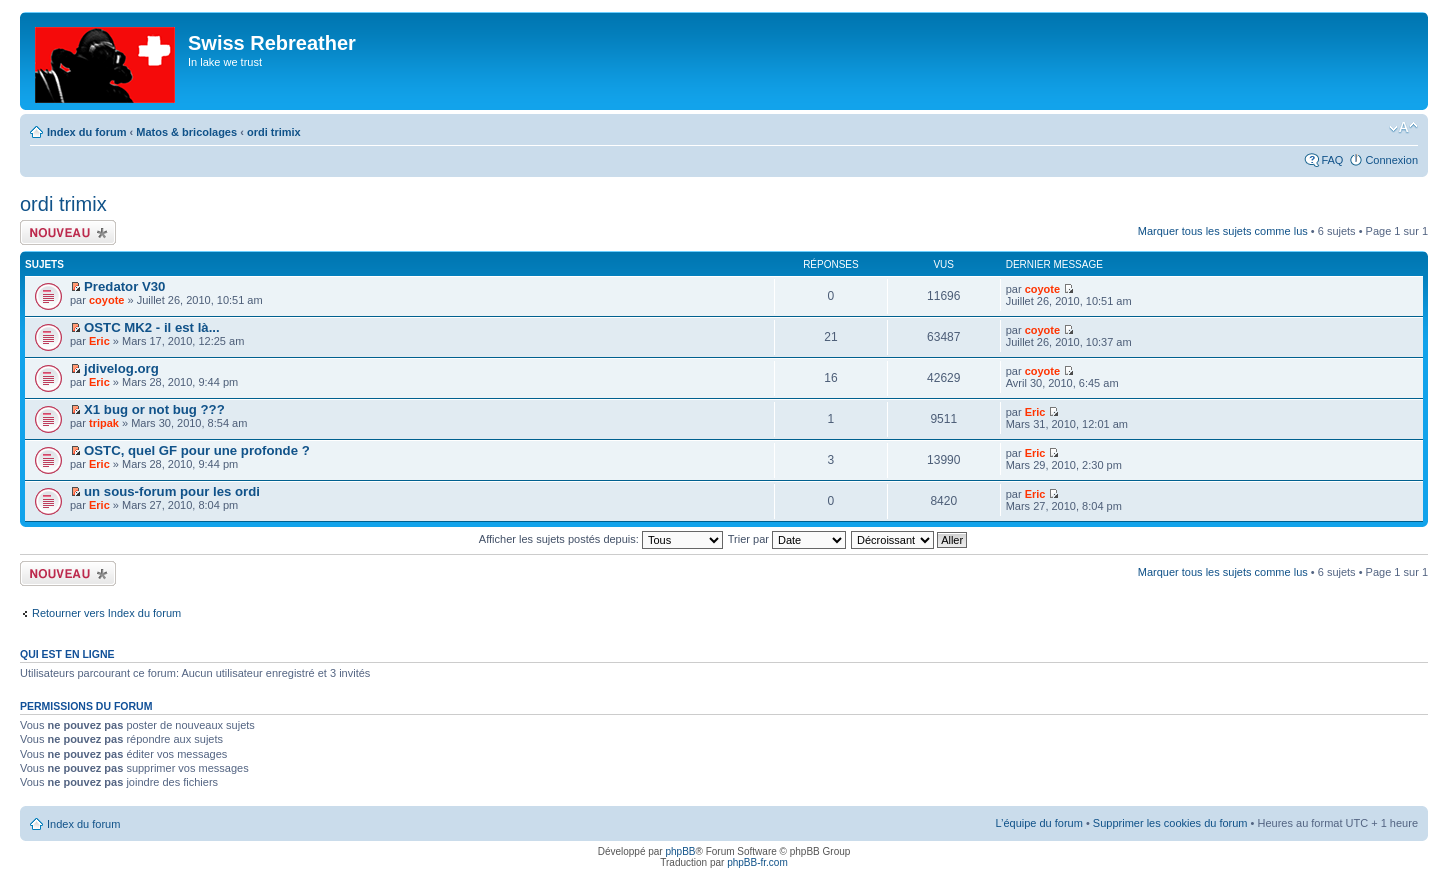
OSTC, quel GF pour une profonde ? (197, 450)
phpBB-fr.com (757, 862)
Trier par (787, 539)
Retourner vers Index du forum (106, 613)
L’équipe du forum (1038, 823)
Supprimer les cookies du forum (1170, 823)
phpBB (680, 851)
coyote (106, 300)
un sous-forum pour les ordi (172, 491)
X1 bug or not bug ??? (154, 409)
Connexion (1391, 160)
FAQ (1332, 160)
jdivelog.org (121, 368)
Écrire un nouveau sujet (68, 232)
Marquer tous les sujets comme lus (1223, 231)
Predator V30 (124, 286)
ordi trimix (274, 132)
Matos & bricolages (186, 132)
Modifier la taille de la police (1403, 128)
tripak (104, 423)
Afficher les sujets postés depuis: (601, 539)
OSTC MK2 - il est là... (152, 327)
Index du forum (86, 132)
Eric (99, 341)
